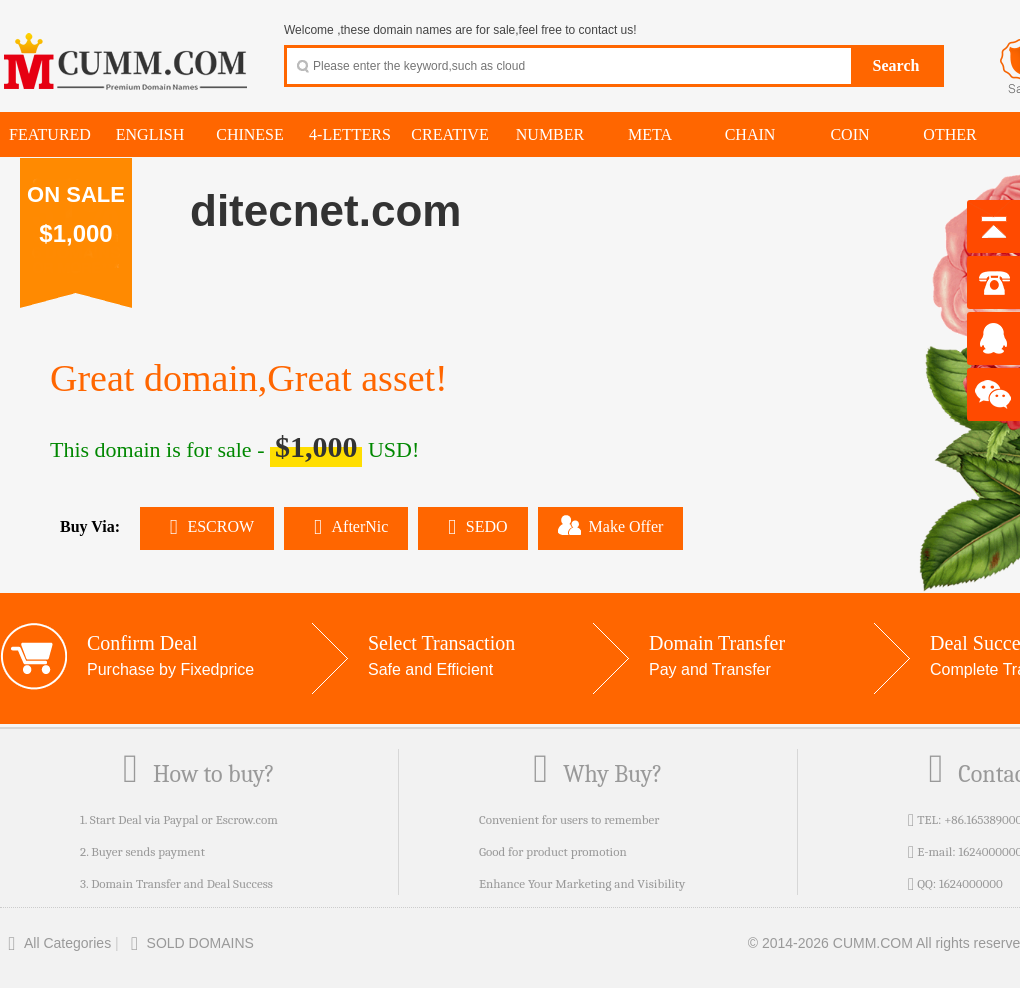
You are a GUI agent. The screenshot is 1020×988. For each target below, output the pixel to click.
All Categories (55, 943)
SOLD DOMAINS (188, 943)
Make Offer (611, 525)
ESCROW (207, 526)
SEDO (472, 526)
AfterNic (346, 526)
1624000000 (971, 883)
